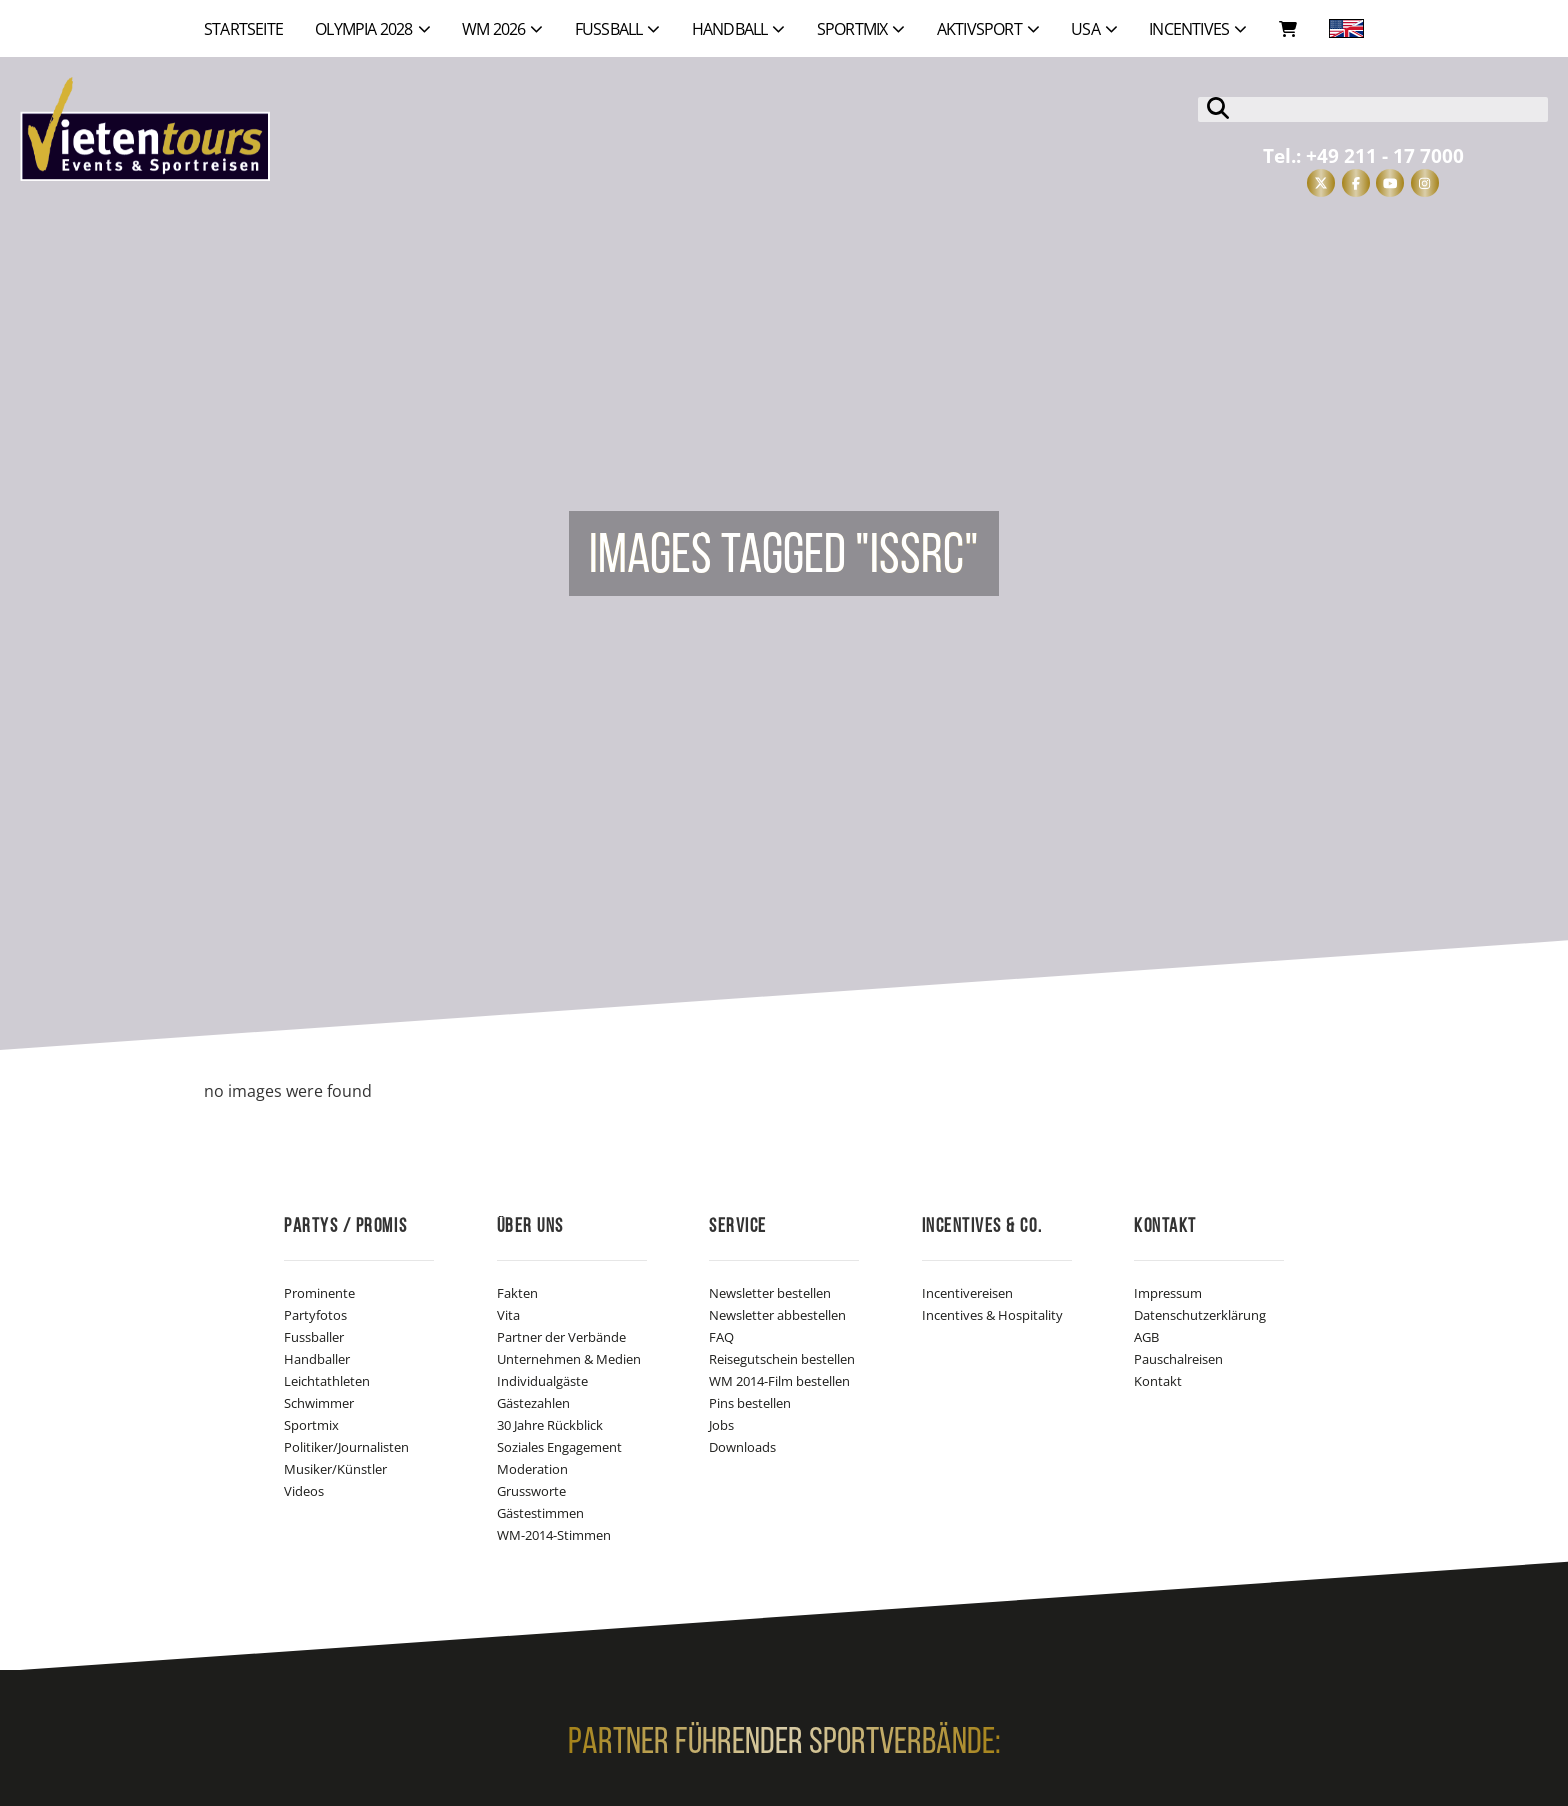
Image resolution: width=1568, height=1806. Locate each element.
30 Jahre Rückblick (550, 1425)
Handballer (317, 1359)
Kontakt (1158, 1381)
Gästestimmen (540, 1513)
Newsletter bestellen (770, 1293)
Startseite (243, 29)
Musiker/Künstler (335, 1469)
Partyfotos (315, 1315)
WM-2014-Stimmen (554, 1535)
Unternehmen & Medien (569, 1359)
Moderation (532, 1469)
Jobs (721, 1425)
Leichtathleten (327, 1381)
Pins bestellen (750, 1403)
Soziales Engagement (559, 1447)
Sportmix (311, 1425)
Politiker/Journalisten (346, 1447)
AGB (1146, 1337)
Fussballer (314, 1337)
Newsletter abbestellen (777, 1315)
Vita (508, 1315)
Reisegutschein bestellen (782, 1359)
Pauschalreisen (1178, 1359)
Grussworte (531, 1491)
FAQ (721, 1337)
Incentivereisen (967, 1293)
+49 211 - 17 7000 (1385, 155)
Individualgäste (542, 1381)
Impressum (1168, 1293)
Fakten (517, 1293)
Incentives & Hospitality (992, 1315)
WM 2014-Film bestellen (779, 1381)
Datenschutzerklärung (1200, 1315)
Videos (304, 1491)
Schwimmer (319, 1403)
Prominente (319, 1293)
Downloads (742, 1447)
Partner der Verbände (561, 1337)
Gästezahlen (533, 1403)
